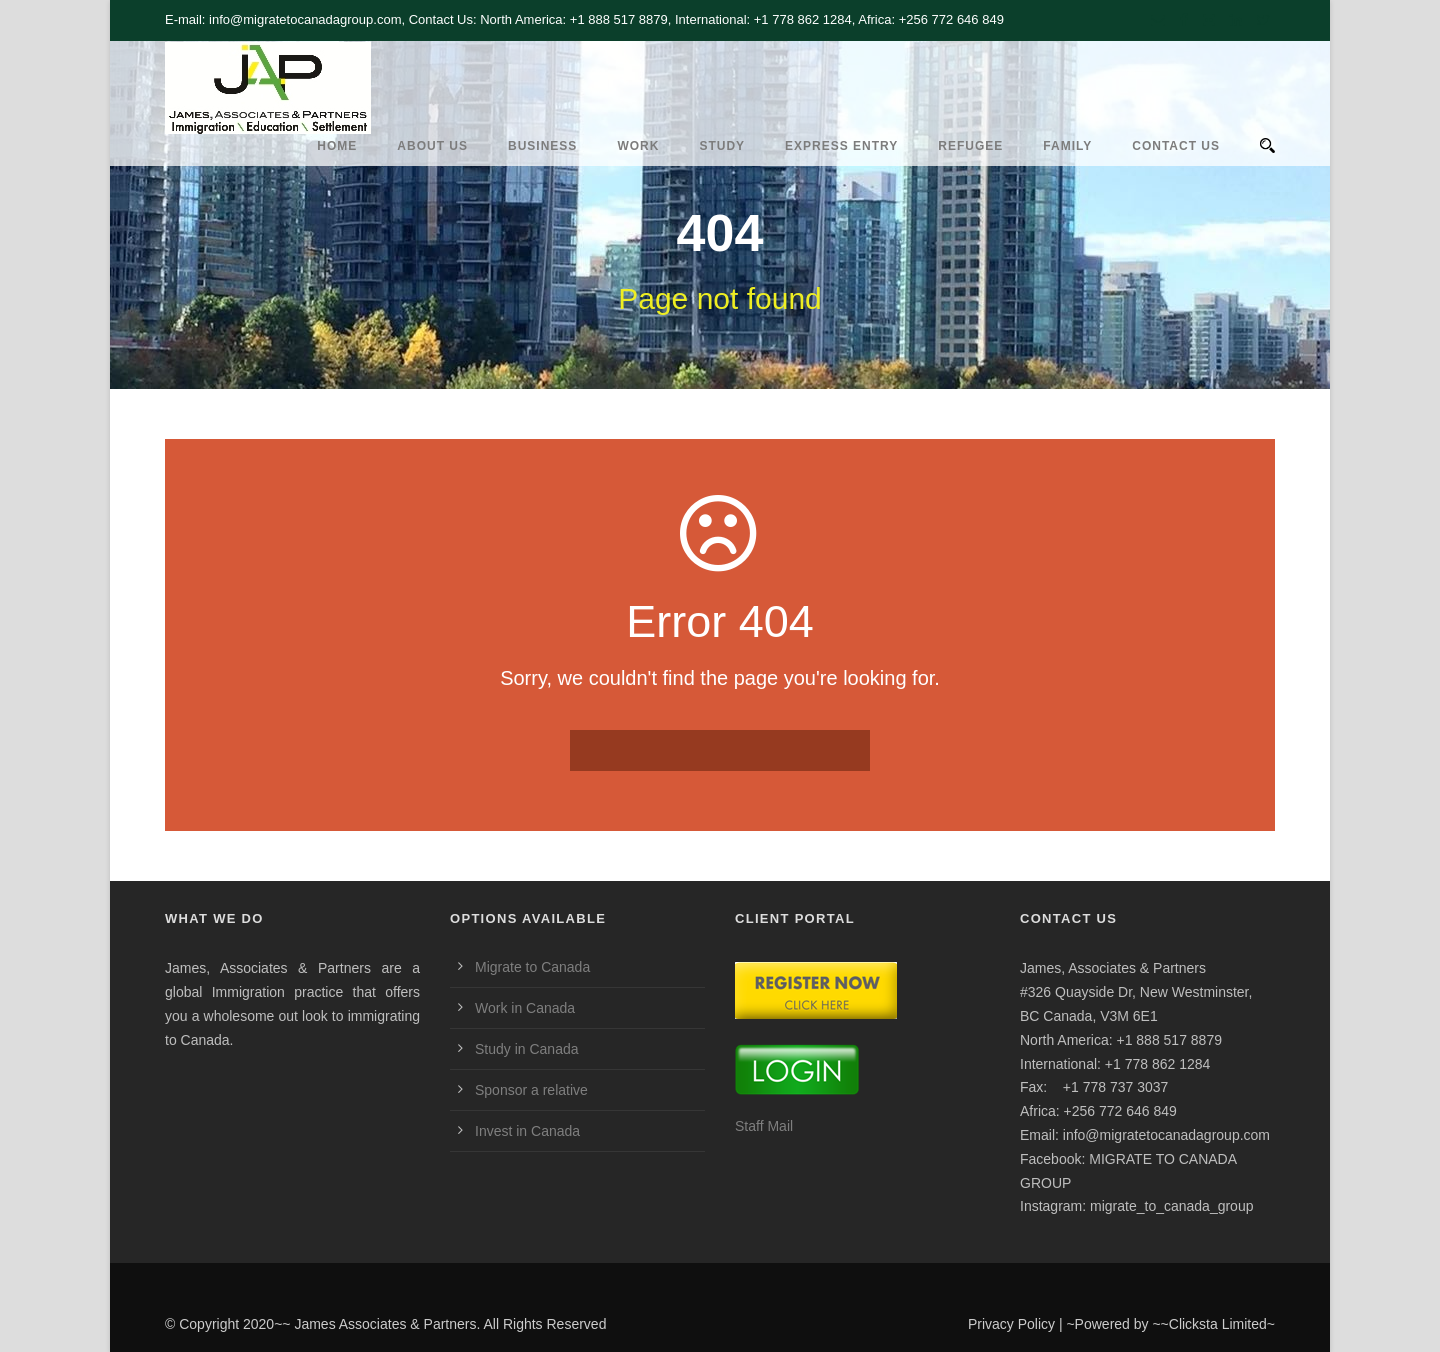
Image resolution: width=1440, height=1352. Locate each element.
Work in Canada (525, 1008)
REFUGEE (970, 146)
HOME (337, 146)
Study (722, 146)
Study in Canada (527, 1049)
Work (638, 146)
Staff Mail (764, 1126)
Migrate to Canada (532, 967)
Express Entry (841, 146)
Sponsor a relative (531, 1090)
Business (542, 146)
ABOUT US (432, 146)
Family (1067, 146)
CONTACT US (1176, 146)
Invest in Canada (527, 1131)
